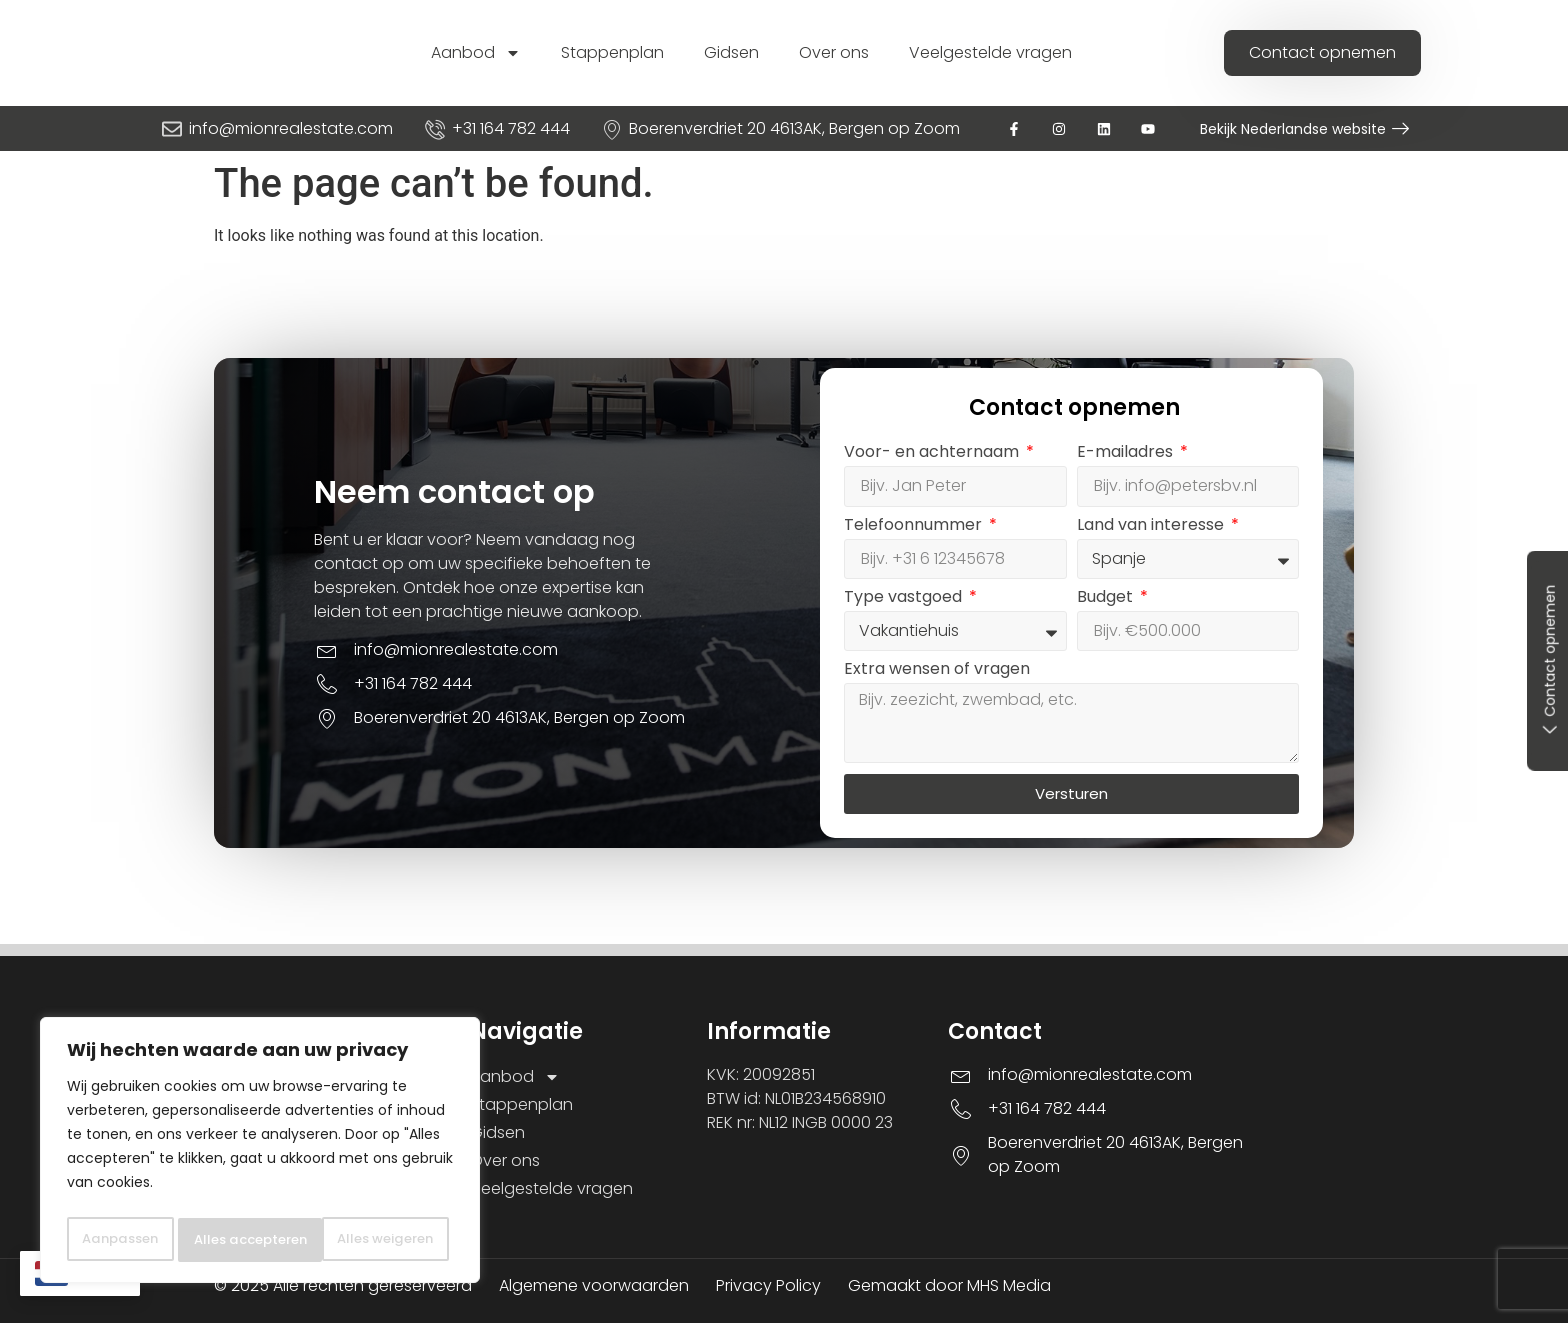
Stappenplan (612, 52)
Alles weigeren (347, 1196)
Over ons (834, 52)
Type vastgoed (905, 598)
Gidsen (731, 52)
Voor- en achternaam (933, 453)
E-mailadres (1127, 453)
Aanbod (476, 53)
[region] (260, 1132)
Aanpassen (153, 1196)
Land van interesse (1152, 526)
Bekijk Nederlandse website (1293, 129)
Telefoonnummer (915, 526)
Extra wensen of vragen (937, 670)
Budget (1107, 598)
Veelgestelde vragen (990, 52)
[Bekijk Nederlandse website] (1400, 128)
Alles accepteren (260, 1240)
